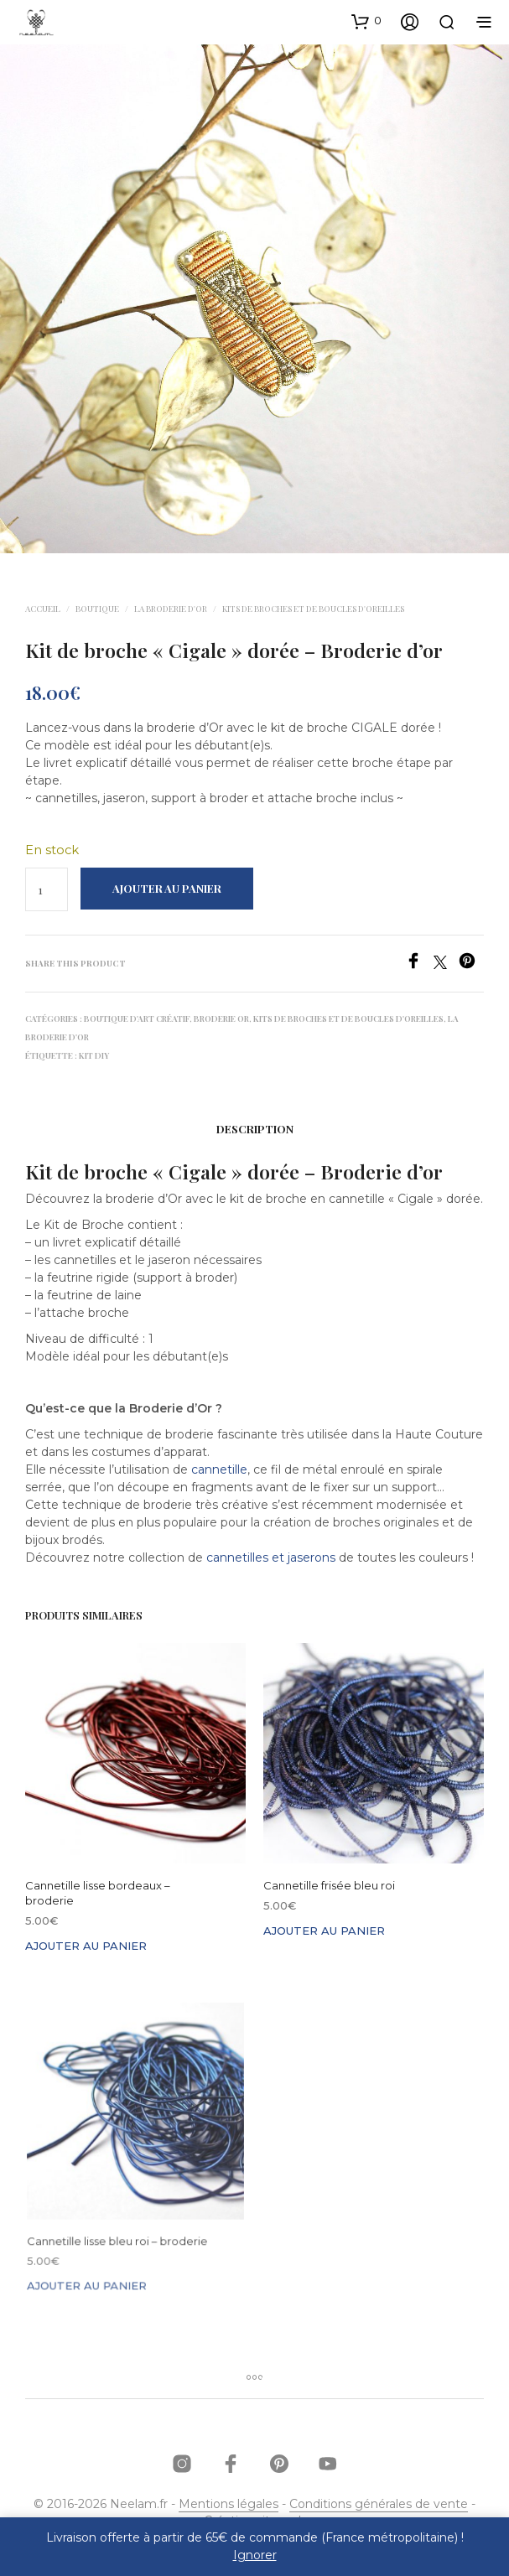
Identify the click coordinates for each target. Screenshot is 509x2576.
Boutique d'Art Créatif (137, 1018)
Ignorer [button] (255, 2555)
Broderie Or (221, 1018)
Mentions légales (228, 2504)
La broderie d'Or (170, 608)
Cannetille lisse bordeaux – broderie (97, 1893)
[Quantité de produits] (46, 889)
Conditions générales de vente (378, 2504)
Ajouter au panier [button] (86, 1945)
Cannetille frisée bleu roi (331, 1880)
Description (254, 1129)
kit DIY (94, 1055)
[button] (366, 21)
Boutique (97, 608)
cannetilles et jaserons (270, 1557)
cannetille (219, 1469)
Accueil (42, 608)
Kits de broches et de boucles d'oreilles (313, 608)
